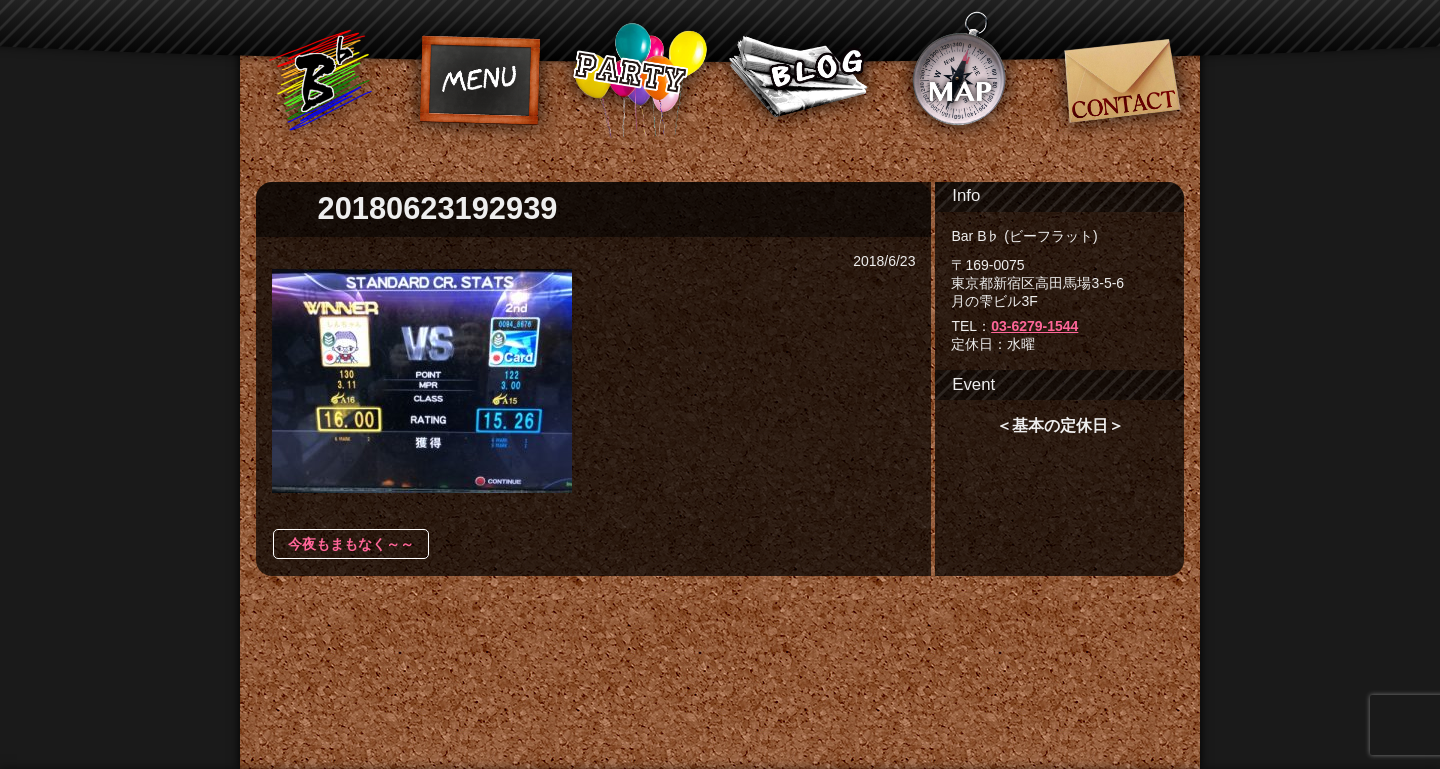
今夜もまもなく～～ (351, 544)
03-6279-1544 (1034, 326)
